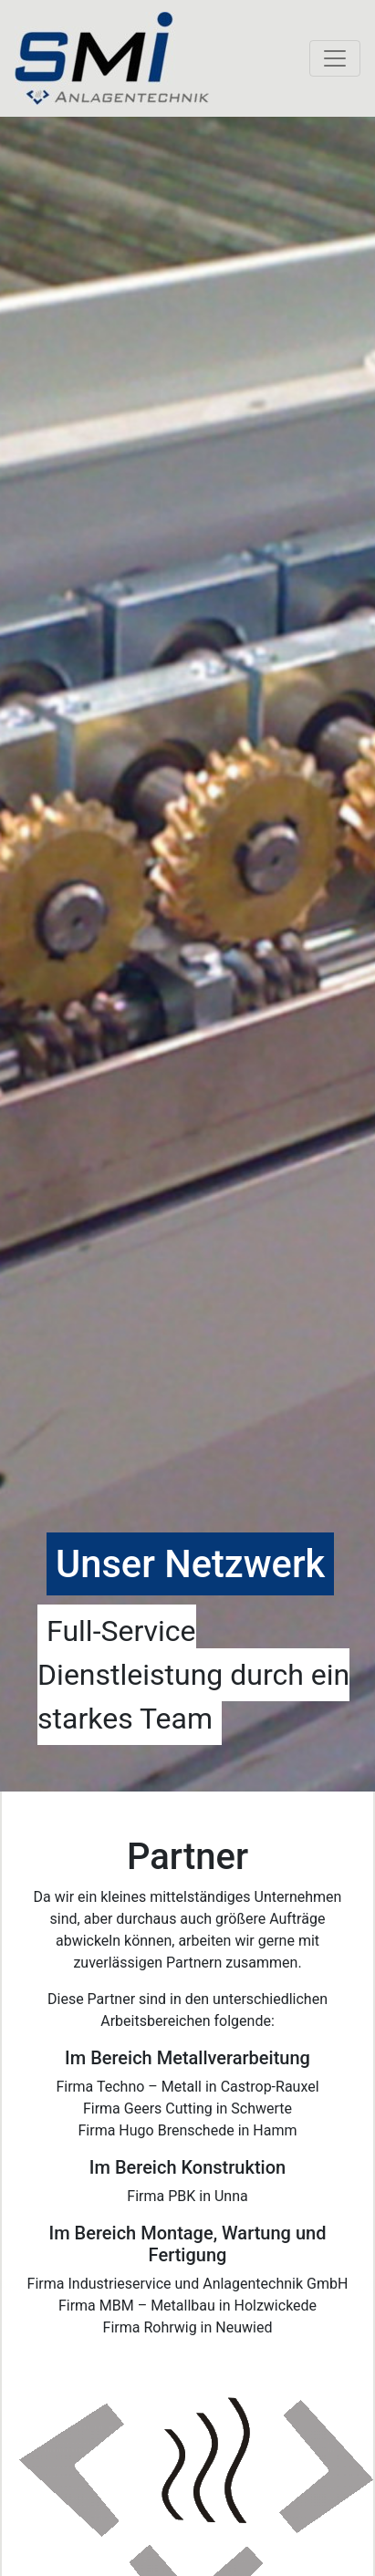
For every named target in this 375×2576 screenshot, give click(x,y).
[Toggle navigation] (334, 58)
